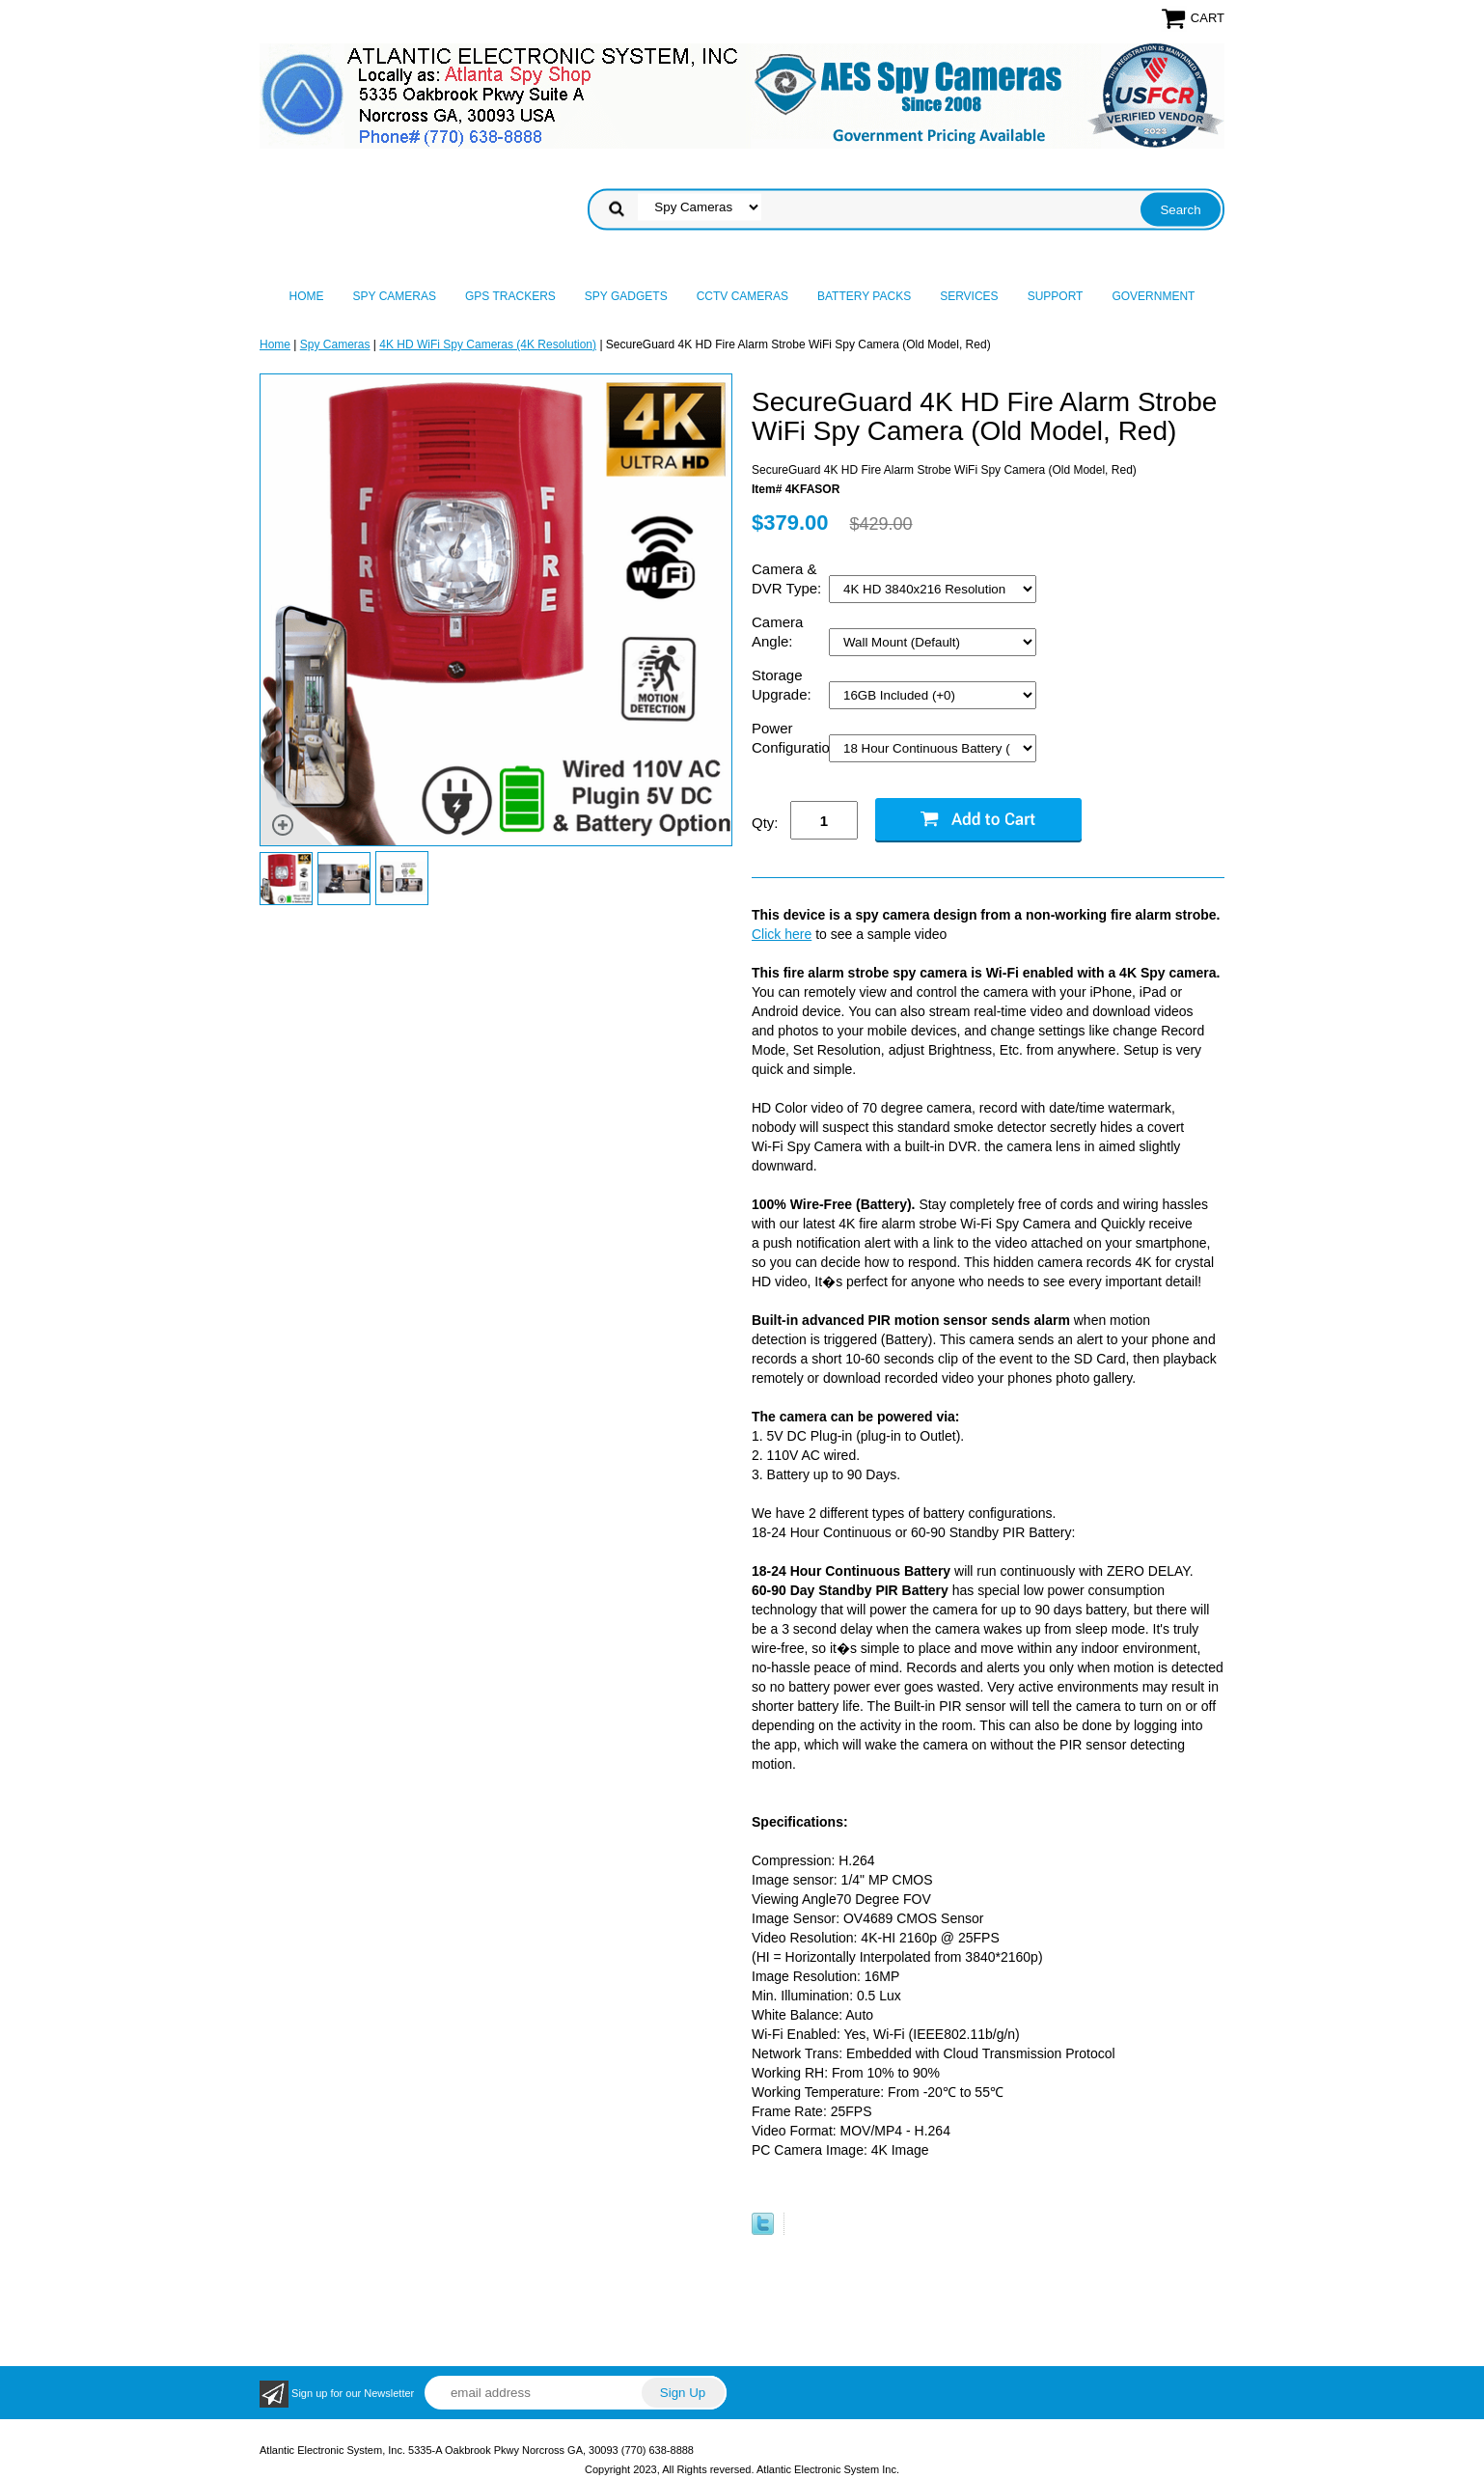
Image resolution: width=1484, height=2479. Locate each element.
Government (1153, 296)
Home (306, 296)
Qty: (765, 822)
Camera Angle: (777, 631)
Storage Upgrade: (783, 684)
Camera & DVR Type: (788, 578)
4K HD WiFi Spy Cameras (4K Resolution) (487, 344)
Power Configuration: (790, 738)
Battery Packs (864, 296)
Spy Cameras (394, 296)
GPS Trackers (510, 296)
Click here (781, 934)
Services (969, 296)
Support (1056, 296)
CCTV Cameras (742, 296)
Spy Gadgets (626, 296)
